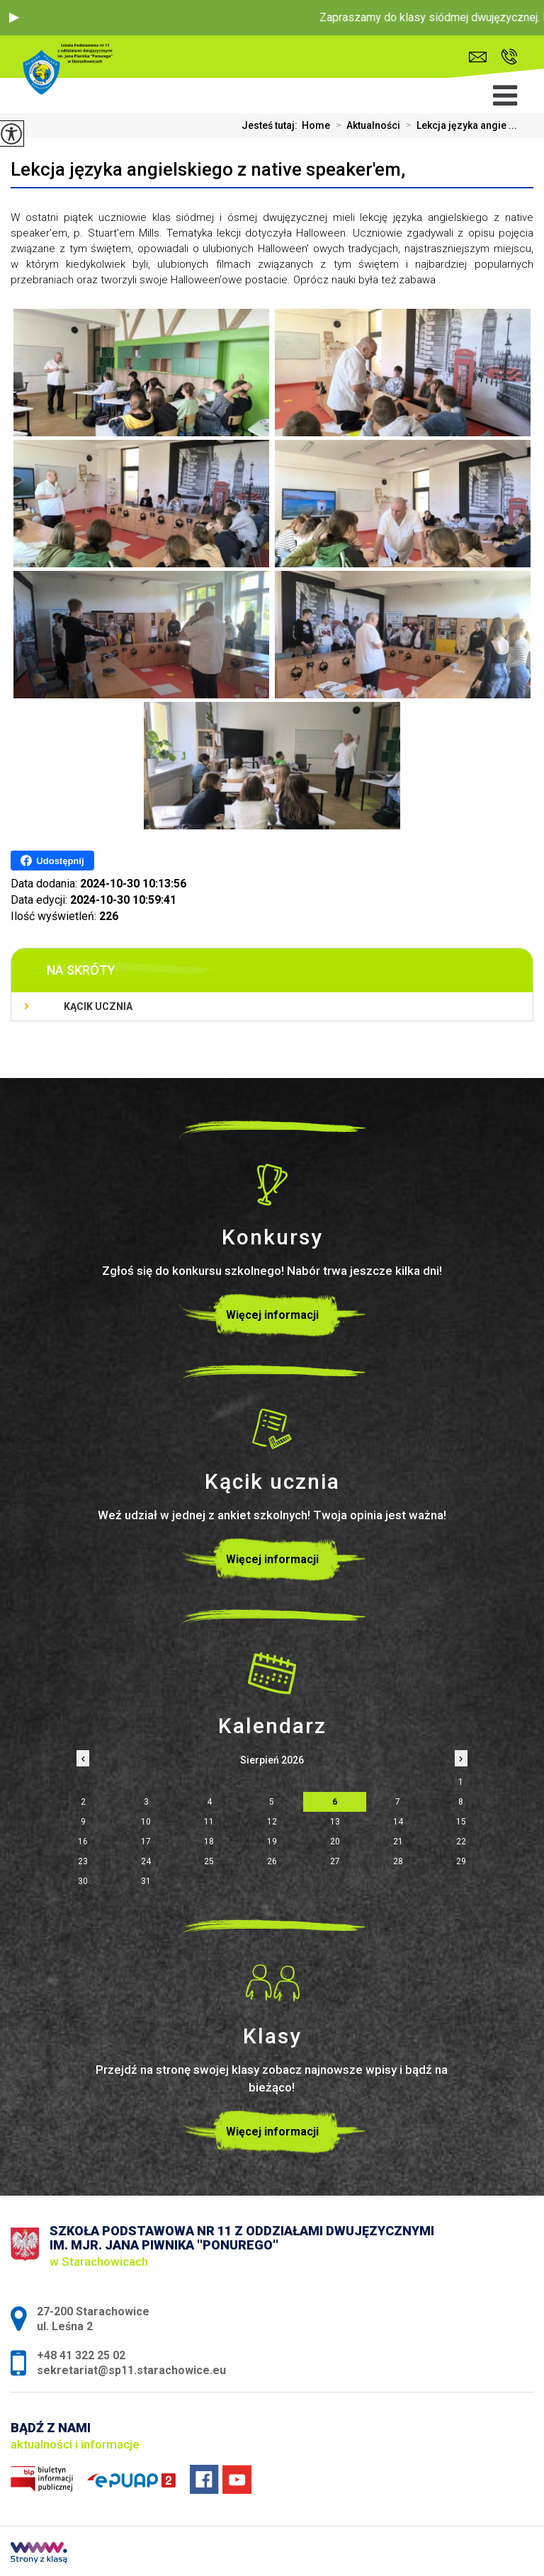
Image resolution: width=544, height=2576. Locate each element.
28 (398, 1861)
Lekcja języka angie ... (458, 125)
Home (316, 125)
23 (83, 1861)
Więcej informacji (272, 1315)
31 (146, 1881)
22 (461, 1841)
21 (398, 1841)
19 (272, 1841)
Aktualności (365, 125)
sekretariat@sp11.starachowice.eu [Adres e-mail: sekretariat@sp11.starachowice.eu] (131, 2370)
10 (146, 1822)
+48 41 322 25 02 (509, 56)
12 (272, 1822)
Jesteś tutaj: (272, 125)
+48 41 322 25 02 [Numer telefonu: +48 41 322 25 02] (81, 2355)
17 (146, 1841)
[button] (14, 17)
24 (146, 1861)
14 (398, 1822)
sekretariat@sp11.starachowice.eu (478, 57)
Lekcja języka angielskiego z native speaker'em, (208, 169)
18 (209, 1841)
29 (461, 1861)
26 (272, 1861)
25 (209, 1861)
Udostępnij (52, 860)
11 (209, 1822)
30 (83, 1881)
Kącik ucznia (98, 1006)
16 (83, 1841)
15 (461, 1822)
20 (335, 1841)
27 (335, 1861)
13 (335, 1822)
